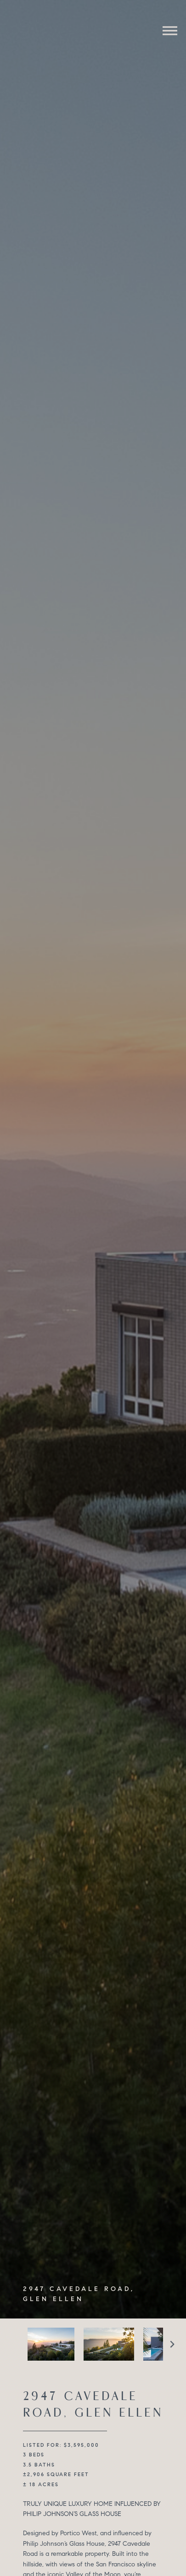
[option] (51, 2344)
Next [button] (172, 2344)
